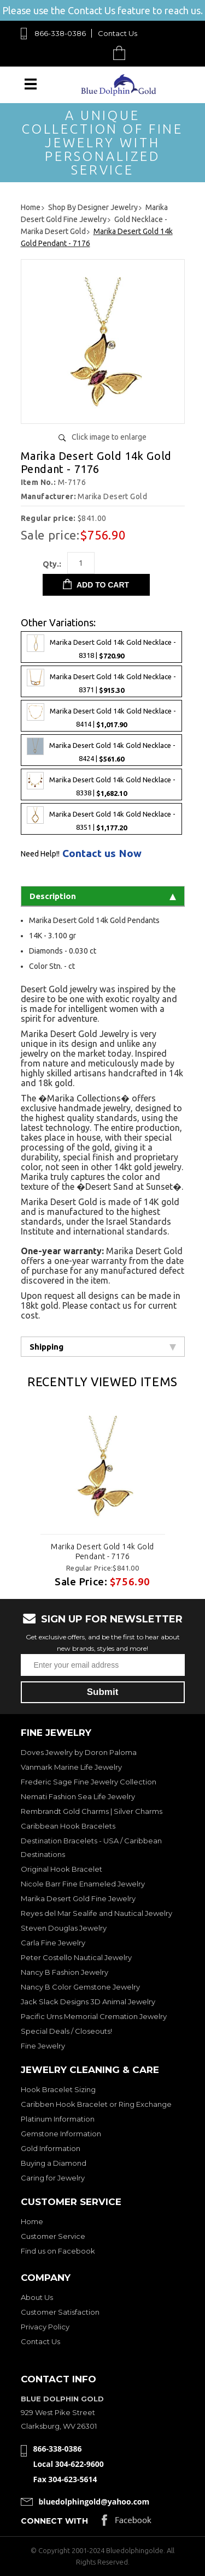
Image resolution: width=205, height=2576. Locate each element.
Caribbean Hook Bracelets (68, 1826)
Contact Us (117, 33)
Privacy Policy (45, 2326)
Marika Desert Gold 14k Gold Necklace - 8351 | (101, 818)
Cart (122, 52)
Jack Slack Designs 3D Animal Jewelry (88, 2001)
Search (93, 52)
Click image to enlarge (109, 437)
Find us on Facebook (58, 2250)
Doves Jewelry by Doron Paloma (79, 1752)
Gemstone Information (61, 2133)
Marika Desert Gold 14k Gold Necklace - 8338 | (101, 784)
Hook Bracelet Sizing (58, 2089)
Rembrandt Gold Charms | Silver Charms (91, 1811)
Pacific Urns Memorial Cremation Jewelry (94, 2016)
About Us (37, 2297)
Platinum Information (58, 2118)
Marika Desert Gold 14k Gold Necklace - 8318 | (101, 647)
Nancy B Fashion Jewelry (64, 1972)
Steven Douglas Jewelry (64, 1928)
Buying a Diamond (53, 2163)
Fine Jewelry (43, 2045)
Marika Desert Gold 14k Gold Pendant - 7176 (102, 1551)
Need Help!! (40, 854)
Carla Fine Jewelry (53, 1942)
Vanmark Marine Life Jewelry (71, 1767)
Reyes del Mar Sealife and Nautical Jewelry (96, 1913)
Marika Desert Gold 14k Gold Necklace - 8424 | (101, 750)
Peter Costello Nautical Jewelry (76, 1957)
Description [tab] (103, 896)
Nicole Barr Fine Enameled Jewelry (83, 1883)
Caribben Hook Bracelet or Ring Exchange (96, 2104)
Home (32, 2221)
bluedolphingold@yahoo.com (94, 2501)
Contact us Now (102, 853)
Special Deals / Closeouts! (66, 2031)
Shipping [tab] (103, 1346)
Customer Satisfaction (60, 2312)
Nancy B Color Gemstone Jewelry (80, 1986)
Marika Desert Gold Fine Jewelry (78, 1898)
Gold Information (50, 2148)
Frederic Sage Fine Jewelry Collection (88, 1781)
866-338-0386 (60, 33)
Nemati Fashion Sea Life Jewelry (78, 1796)
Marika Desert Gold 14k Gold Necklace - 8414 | (101, 715)
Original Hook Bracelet (61, 1869)
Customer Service (53, 2236)
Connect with (54, 2521)
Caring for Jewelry (53, 2177)
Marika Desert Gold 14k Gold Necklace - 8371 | (101, 681)
